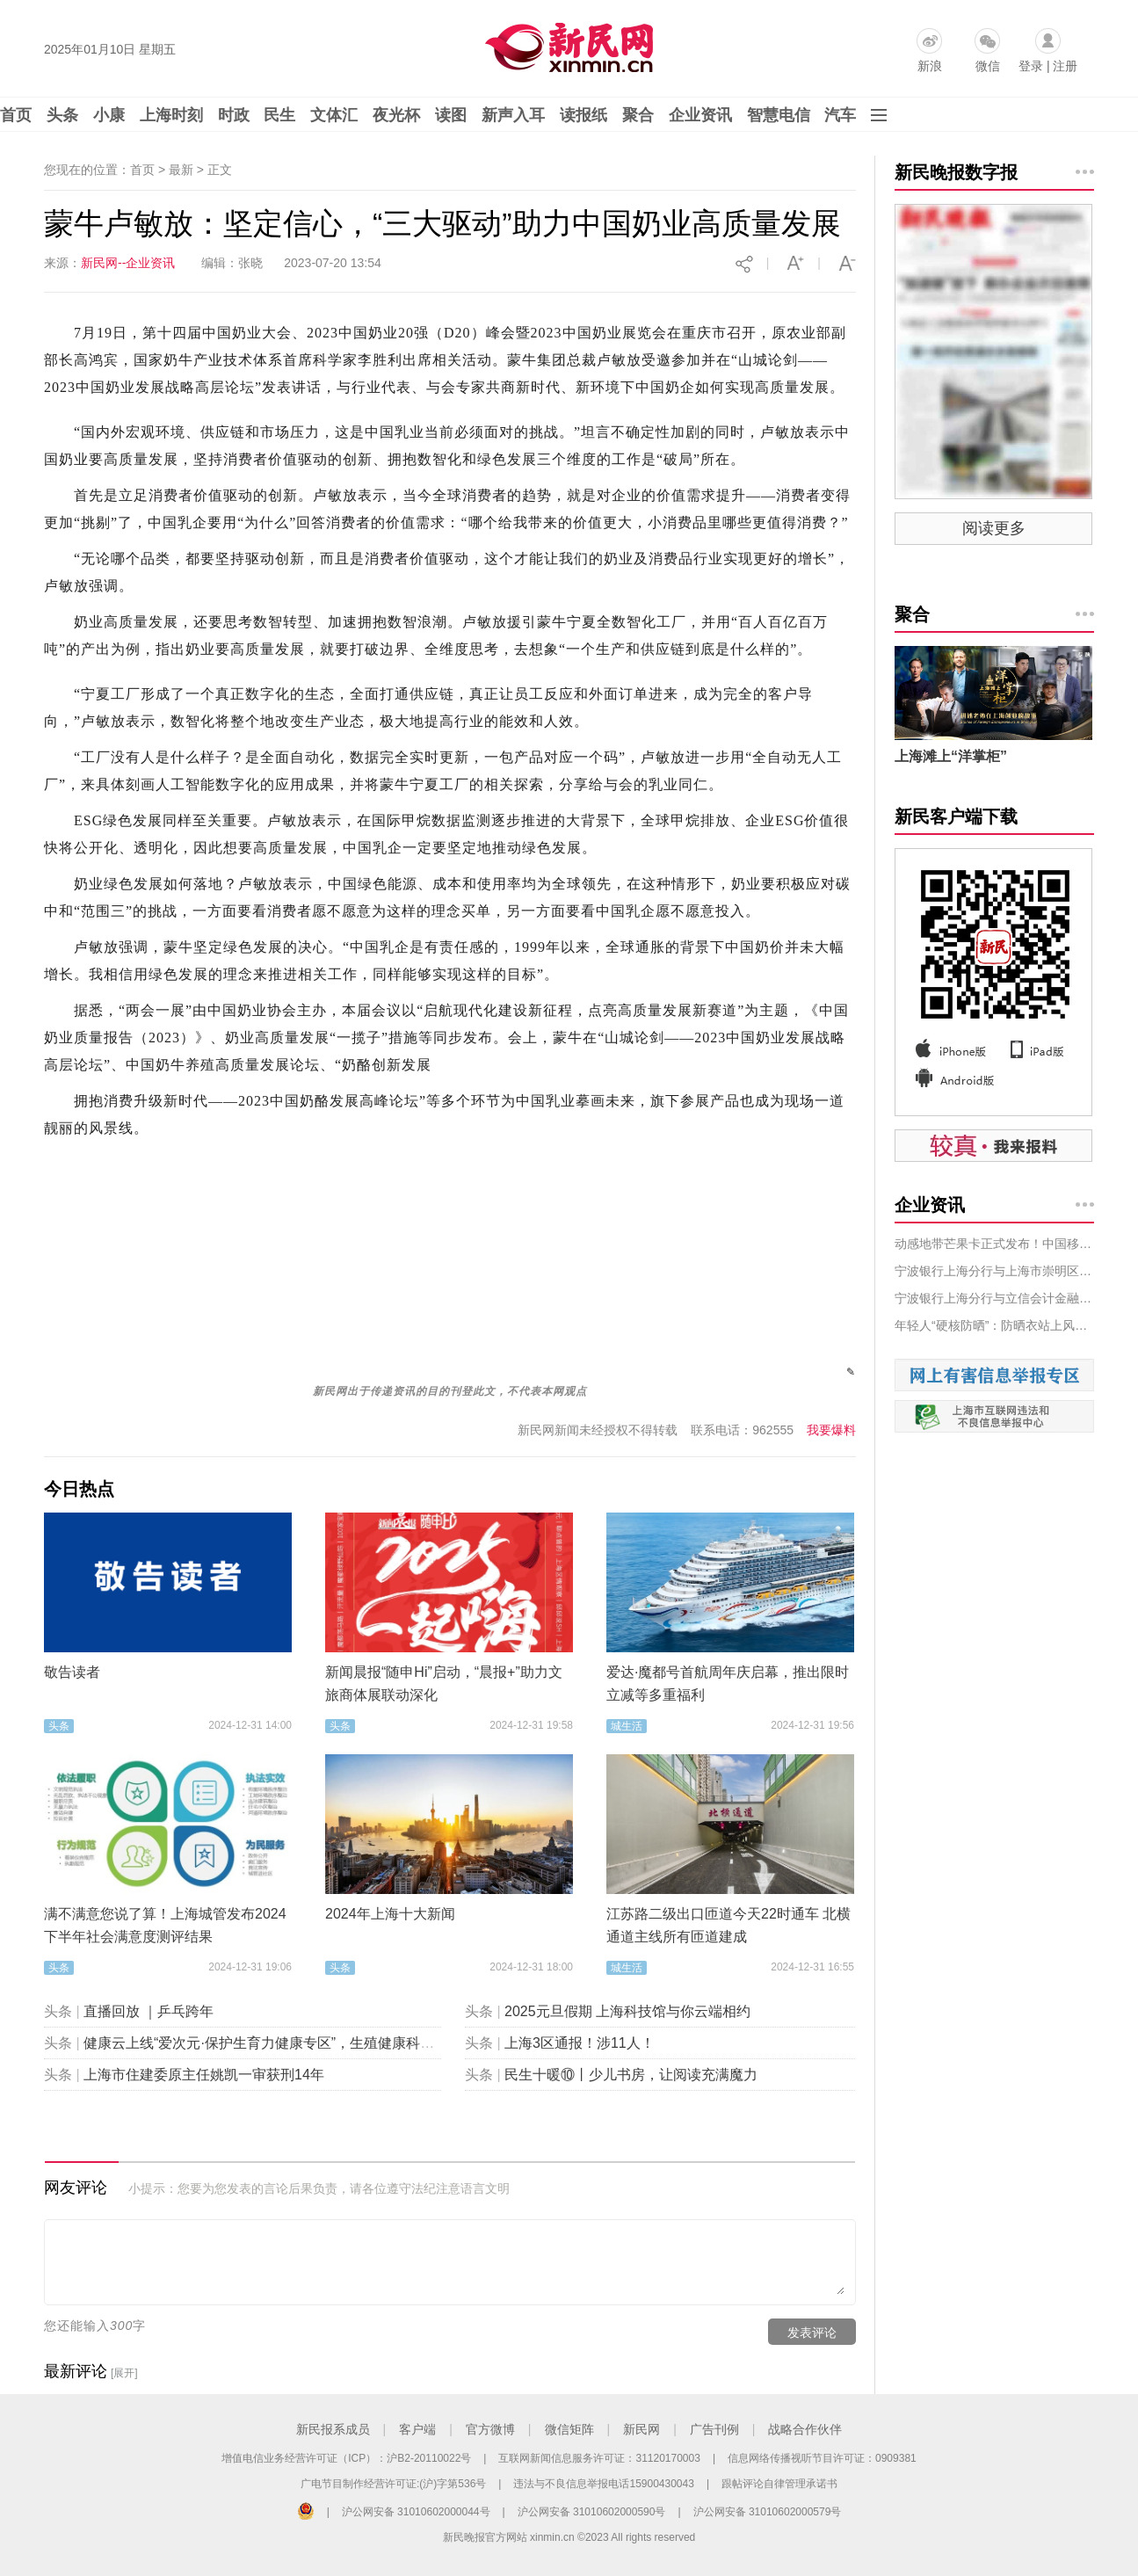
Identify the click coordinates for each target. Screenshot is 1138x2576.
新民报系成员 (333, 2429)
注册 (1065, 66)
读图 (451, 115)
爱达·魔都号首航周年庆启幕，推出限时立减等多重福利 (727, 1683)
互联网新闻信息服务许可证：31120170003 (598, 2458)
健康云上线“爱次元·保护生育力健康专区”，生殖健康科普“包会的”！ (291, 2042)
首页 (16, 115)
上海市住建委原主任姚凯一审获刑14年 (203, 2074)
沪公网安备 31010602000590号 (592, 2512)
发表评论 (812, 2333)
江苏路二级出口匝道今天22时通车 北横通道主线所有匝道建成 (728, 1925)
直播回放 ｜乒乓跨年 (148, 2011)
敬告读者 (72, 1672)
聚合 (638, 115)
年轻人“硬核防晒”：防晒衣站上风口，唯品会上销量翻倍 (994, 1325)
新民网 (641, 2429)
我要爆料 (831, 1430)
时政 (234, 115)
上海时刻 (171, 115)
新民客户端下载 (956, 816)
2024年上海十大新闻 (390, 1913)
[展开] (124, 2373)
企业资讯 (700, 115)
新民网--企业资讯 (128, 263)
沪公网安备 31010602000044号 (416, 2512)
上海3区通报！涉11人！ (579, 2042)
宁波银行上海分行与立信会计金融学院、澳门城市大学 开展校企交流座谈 (994, 1298)
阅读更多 (994, 528)
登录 (1030, 66)
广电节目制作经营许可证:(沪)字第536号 (393, 2484)
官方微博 (490, 2429)
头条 (62, 115)
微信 (987, 66)
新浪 (929, 66)
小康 (109, 115)
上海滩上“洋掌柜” (951, 756)
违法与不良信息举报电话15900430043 (603, 2484)
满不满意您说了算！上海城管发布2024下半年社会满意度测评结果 (165, 1925)
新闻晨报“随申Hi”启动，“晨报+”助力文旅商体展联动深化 (443, 1683)
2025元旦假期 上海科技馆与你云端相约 (627, 2011)
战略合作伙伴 (805, 2429)
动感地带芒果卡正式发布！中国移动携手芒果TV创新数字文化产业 (994, 1244)
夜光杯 (396, 115)
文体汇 (334, 115)
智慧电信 (778, 115)
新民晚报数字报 (956, 172)
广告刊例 (714, 2429)
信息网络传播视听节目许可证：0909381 (822, 2458)
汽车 (840, 115)
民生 (279, 115)
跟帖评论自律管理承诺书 (779, 2484)
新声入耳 (513, 115)
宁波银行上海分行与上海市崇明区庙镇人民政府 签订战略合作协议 (994, 1271)
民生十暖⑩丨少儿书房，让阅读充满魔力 (630, 2074)
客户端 (417, 2429)
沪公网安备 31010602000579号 (767, 2512)
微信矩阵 (569, 2429)
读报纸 (583, 115)
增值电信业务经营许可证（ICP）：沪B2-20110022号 (346, 2458)
